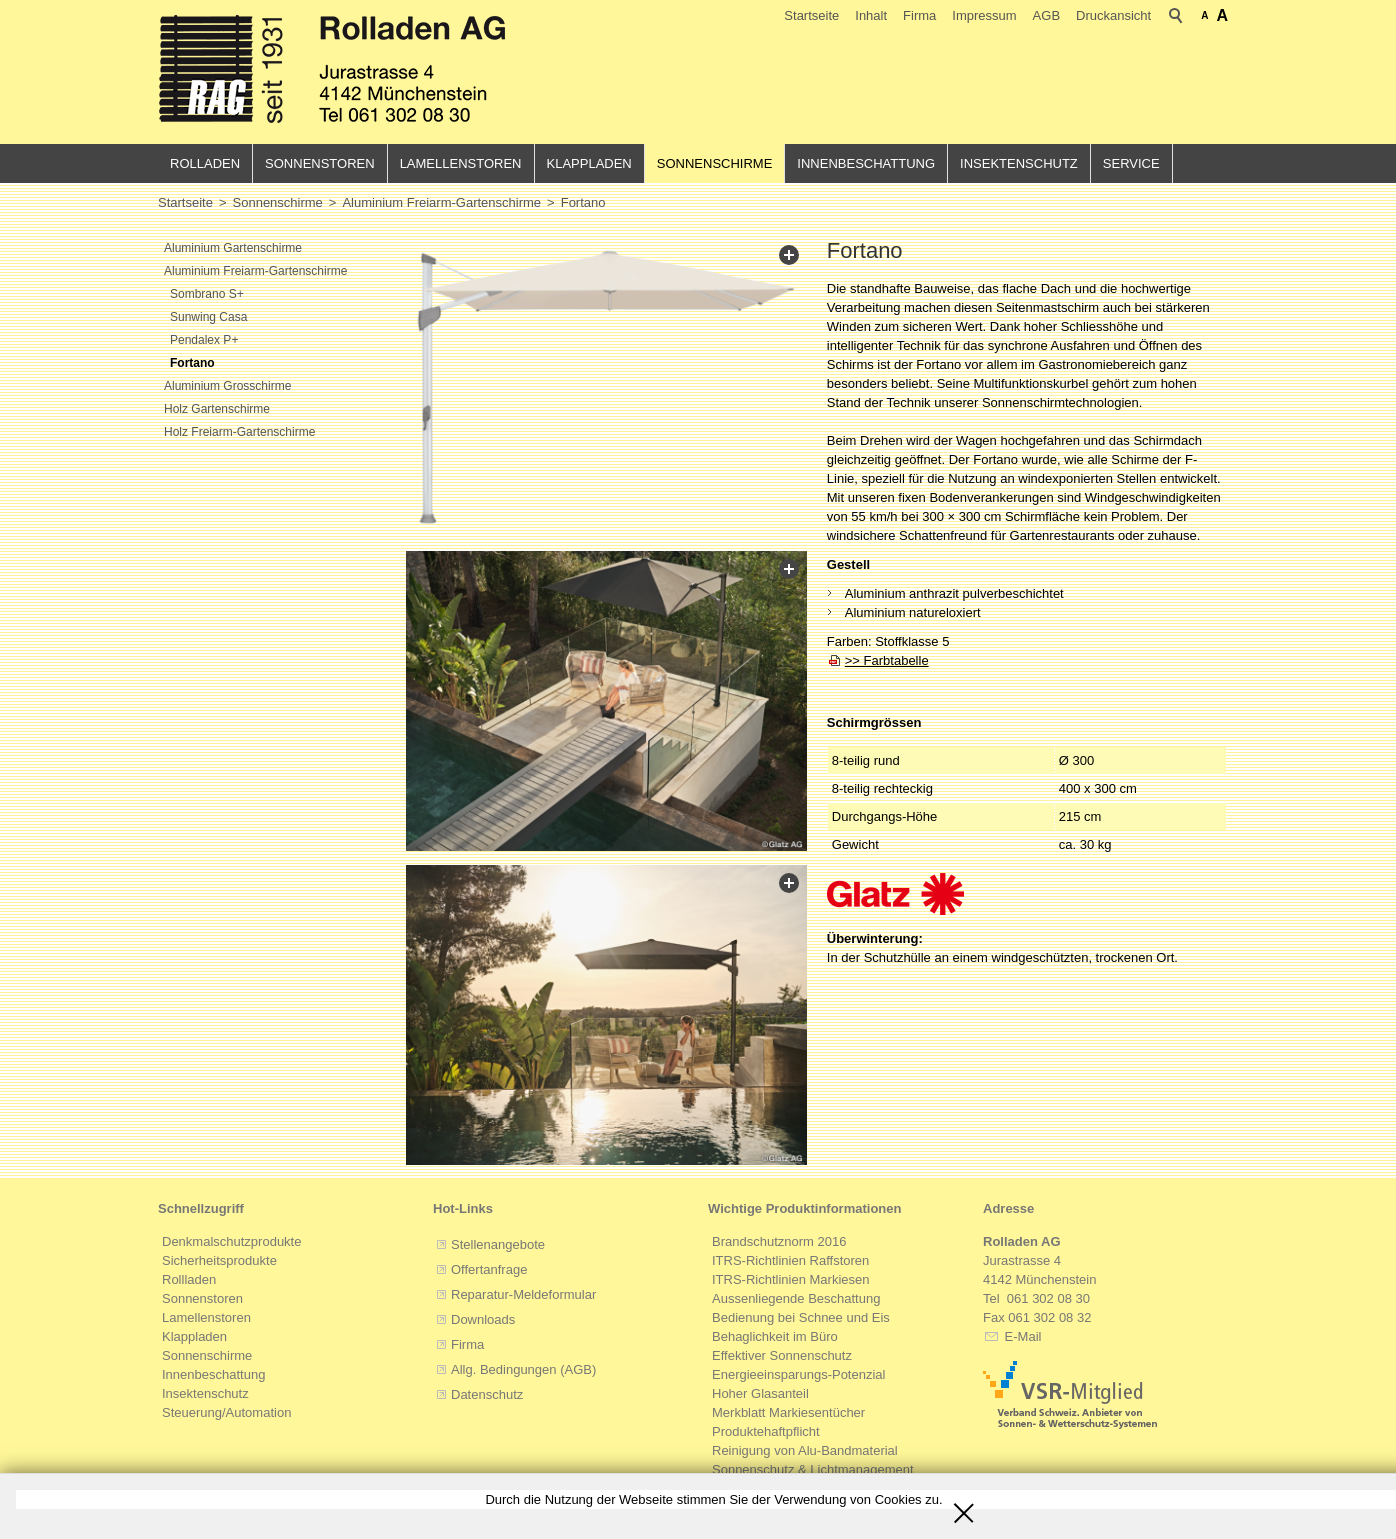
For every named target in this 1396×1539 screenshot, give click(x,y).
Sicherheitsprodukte (219, 1261)
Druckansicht (1113, 15)
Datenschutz (487, 1395)
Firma (919, 15)
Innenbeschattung (866, 163)
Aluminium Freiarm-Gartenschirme (255, 271)
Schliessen (964, 1506)
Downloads (483, 1320)
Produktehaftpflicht (766, 1432)
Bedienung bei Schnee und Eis (801, 1318)
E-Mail (1021, 1337)
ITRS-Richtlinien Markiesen (791, 1280)
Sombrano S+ (207, 294)
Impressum (984, 15)
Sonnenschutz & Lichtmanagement (813, 1470)
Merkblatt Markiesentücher (788, 1413)
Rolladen (205, 163)
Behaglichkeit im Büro (775, 1337)
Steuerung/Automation (226, 1413)
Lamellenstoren (461, 163)
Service (1131, 163)
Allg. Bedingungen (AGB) (523, 1370)
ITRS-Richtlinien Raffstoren (790, 1261)
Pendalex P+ (204, 340)
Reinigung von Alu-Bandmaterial (805, 1451)
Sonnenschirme (715, 163)
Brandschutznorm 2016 (779, 1242)
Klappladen (589, 163)
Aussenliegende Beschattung (796, 1299)
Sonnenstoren (320, 163)
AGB (1046, 15)
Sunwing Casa (208, 317)
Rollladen (189, 1280)
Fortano (192, 363)
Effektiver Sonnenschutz (782, 1356)
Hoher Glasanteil (760, 1394)
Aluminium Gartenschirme (233, 248)
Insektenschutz (1019, 163)
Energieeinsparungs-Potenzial (798, 1375)
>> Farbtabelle (887, 660)
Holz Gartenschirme (217, 409)
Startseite (811, 15)
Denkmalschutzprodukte (231, 1242)
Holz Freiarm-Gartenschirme (239, 432)
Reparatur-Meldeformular (523, 1295)
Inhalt (871, 15)
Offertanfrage (489, 1270)
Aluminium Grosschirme (227, 386)
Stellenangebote (498, 1245)
